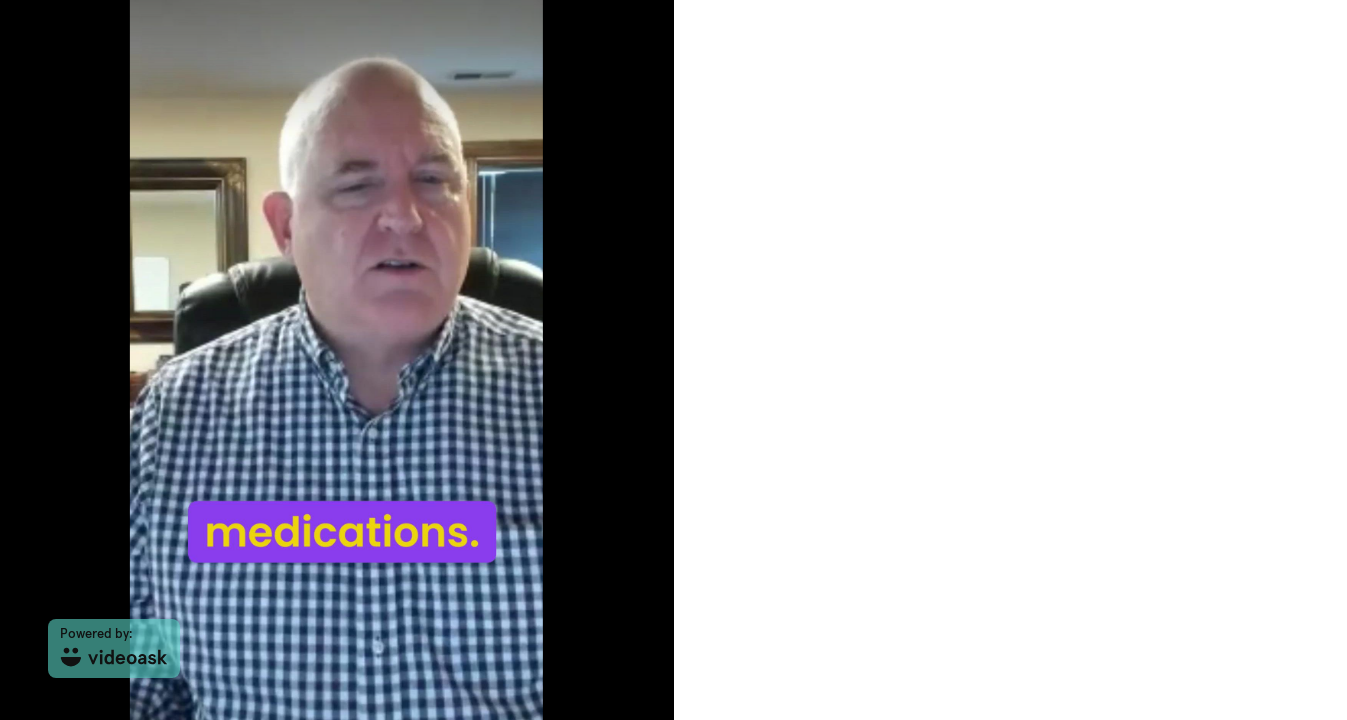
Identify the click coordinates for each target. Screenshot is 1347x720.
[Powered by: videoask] (114, 648)
